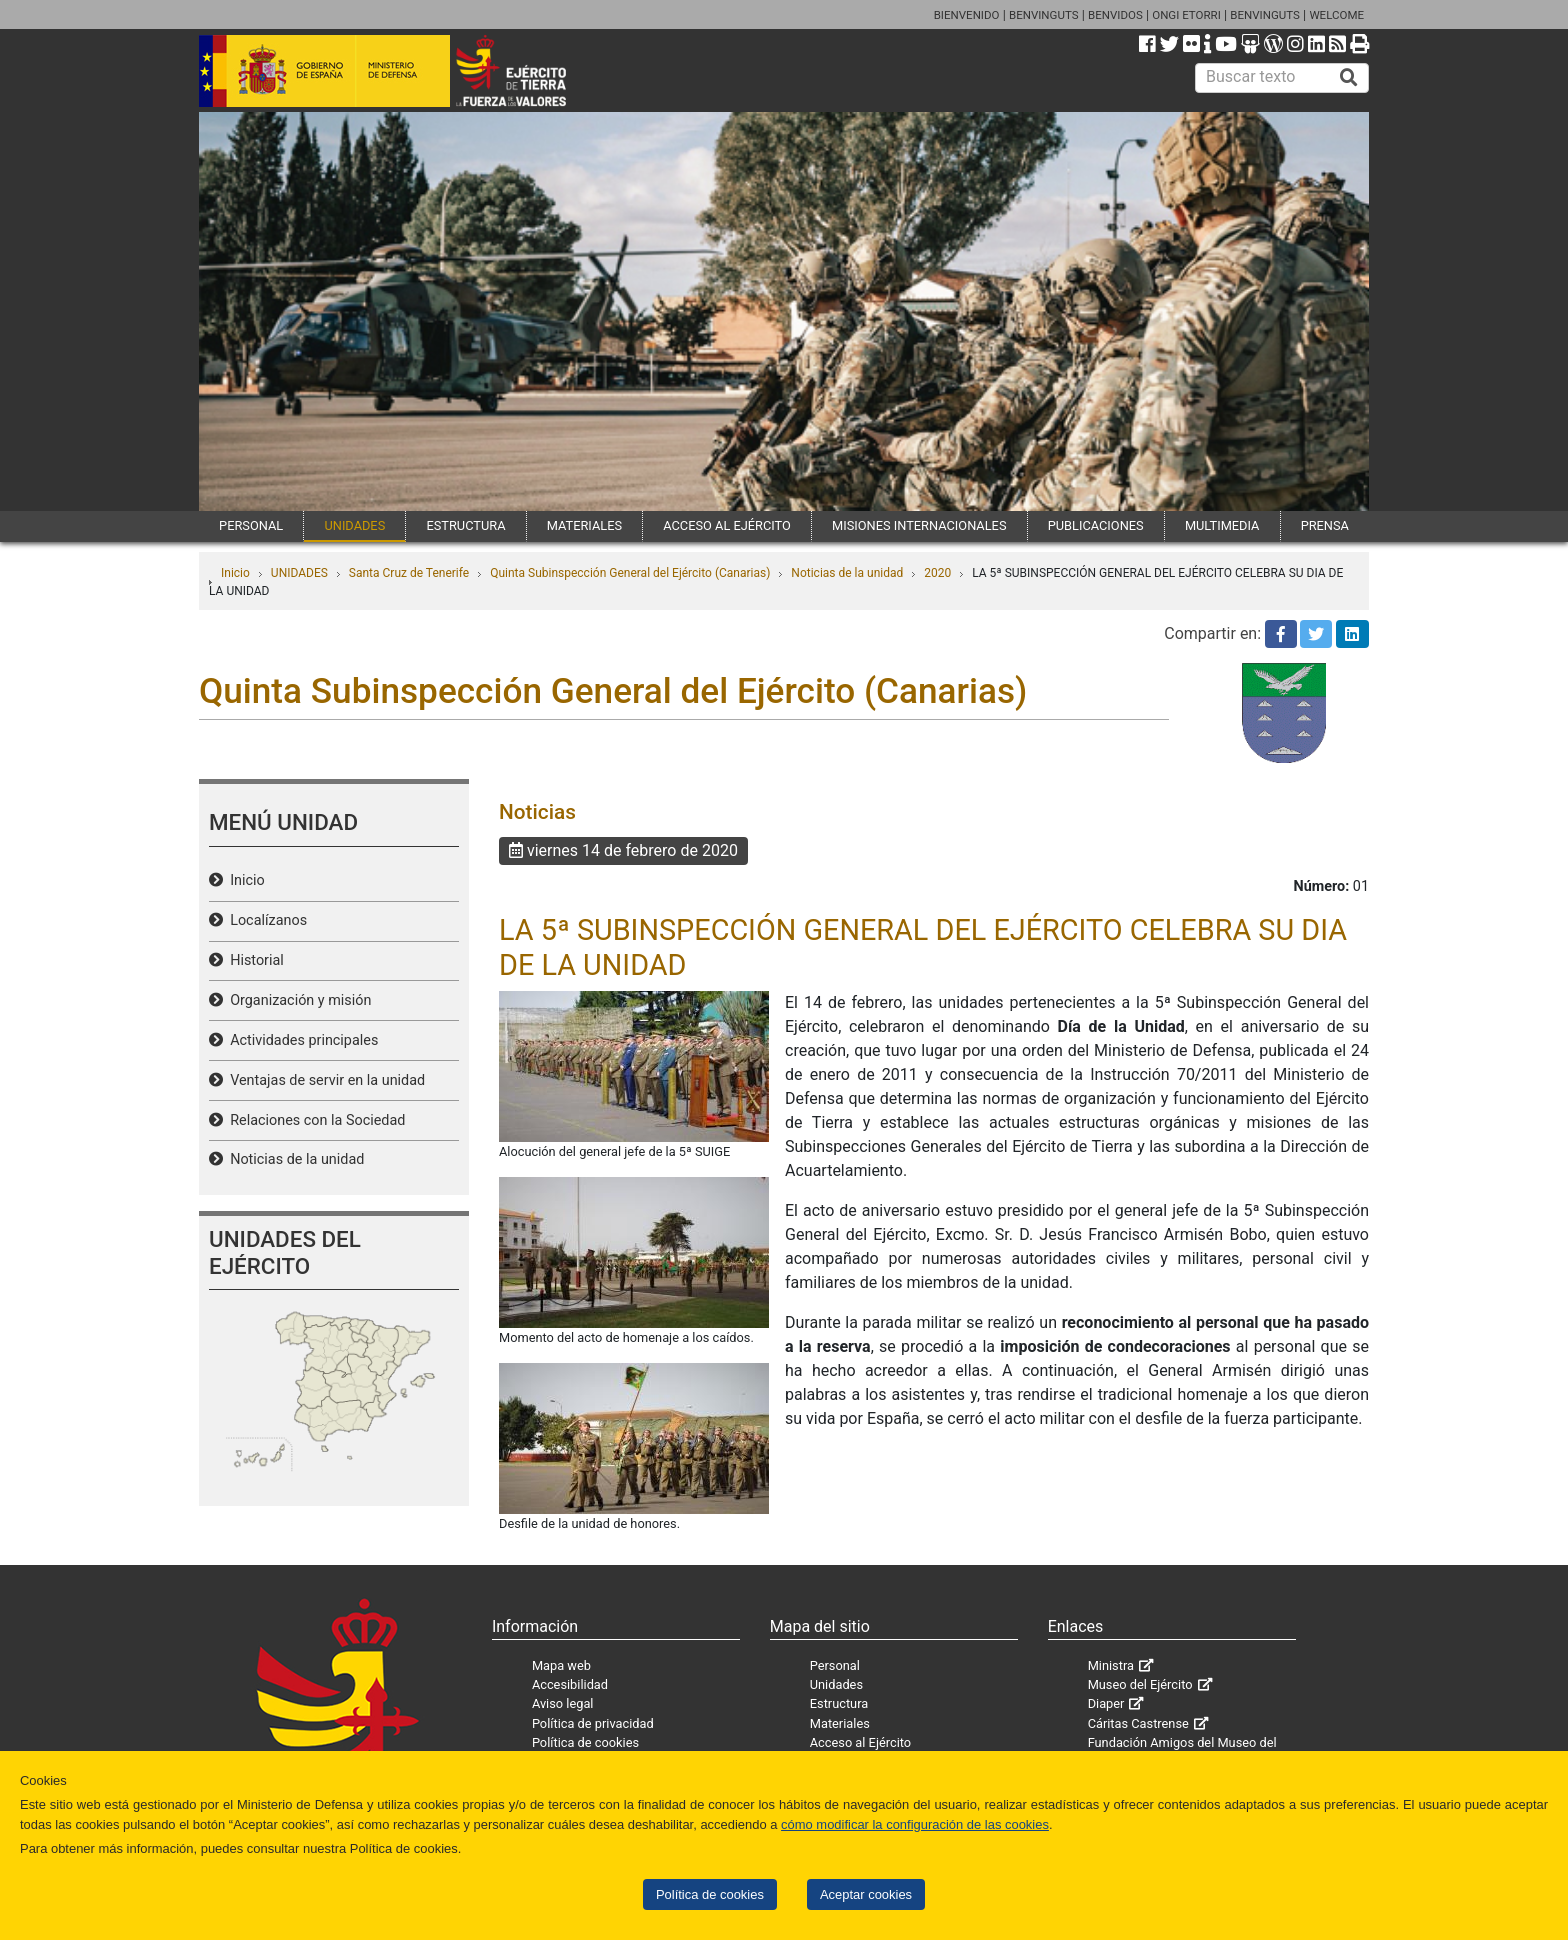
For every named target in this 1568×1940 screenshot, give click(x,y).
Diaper (1106, 1703)
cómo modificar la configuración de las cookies (915, 1824)
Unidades (836, 1684)
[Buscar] (1349, 78)
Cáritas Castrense (1138, 1723)
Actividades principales (300, 1040)
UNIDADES (354, 525)
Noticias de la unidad (847, 573)
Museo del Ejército (1140, 1684)
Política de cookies (710, 1894)
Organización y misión (297, 1000)
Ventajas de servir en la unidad (324, 1080)
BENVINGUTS (1044, 15)
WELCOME (1336, 15)
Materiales (840, 1723)
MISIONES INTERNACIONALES (919, 525)
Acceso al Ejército (860, 1742)
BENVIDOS (1115, 15)
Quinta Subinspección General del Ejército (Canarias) (630, 573)
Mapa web (561, 1665)
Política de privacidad (593, 1723)
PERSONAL (251, 525)
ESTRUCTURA (465, 525)
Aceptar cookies (866, 1894)
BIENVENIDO (967, 15)
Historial (253, 960)
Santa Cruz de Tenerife (409, 573)
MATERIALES (584, 525)
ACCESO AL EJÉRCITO (727, 525)
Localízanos (265, 920)
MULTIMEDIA (1222, 525)
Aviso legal (563, 1703)
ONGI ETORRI (1186, 15)
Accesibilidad (570, 1684)
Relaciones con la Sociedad (314, 1120)
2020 (937, 573)
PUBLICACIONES (1096, 525)
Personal (835, 1665)
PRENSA (1325, 525)
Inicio (235, 573)
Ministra (1111, 1665)
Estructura (839, 1703)
